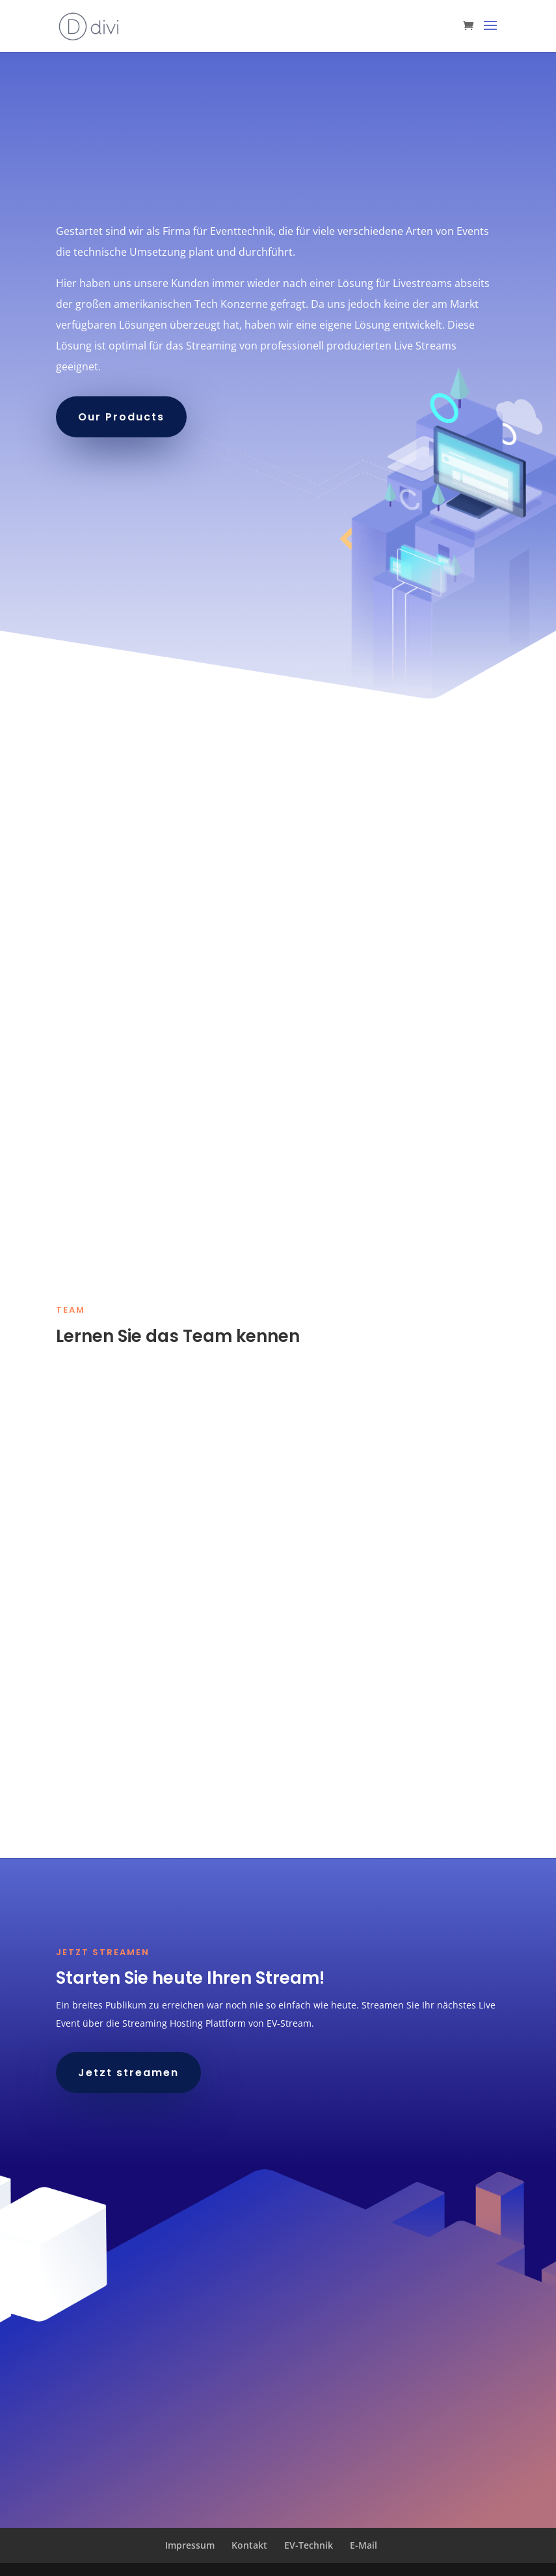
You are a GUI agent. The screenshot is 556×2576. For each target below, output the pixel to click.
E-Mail (363, 2545)
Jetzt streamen (128, 2072)
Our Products (121, 416)
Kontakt (249, 2545)
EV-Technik (308, 2545)
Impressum (190, 2545)
